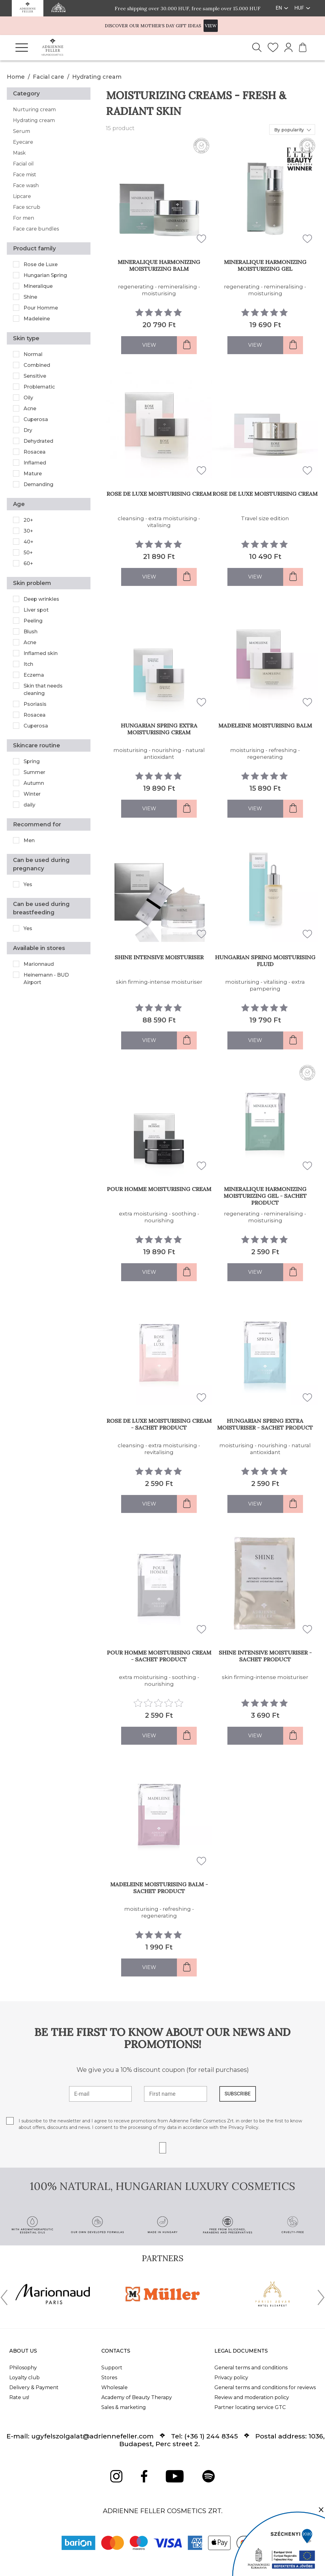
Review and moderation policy (251, 2397)
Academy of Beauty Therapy (136, 2397)
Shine (30, 297)
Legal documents (241, 2351)
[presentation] (4, 2299)
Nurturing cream (34, 109)
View (149, 345)
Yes (28, 884)
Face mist (24, 175)
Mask (19, 153)
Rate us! (19, 2397)
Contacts (115, 2351)
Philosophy (23, 2368)
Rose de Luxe (41, 264)
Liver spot (36, 610)
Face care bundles (36, 229)
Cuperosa (36, 419)
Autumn (34, 783)
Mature (33, 474)
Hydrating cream (96, 76)
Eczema (34, 675)
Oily (28, 398)
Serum (21, 131)
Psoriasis (35, 704)
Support (111, 2368)
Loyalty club (24, 2377)
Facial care (48, 76)
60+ (28, 563)
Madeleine (37, 319)
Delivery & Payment (34, 2387)
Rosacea (35, 452)
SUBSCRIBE (238, 2094)
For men (23, 218)
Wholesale (114, 2387)
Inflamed (35, 463)
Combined (37, 365)
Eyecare (23, 142)
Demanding (38, 484)
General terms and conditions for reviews (265, 2387)
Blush (30, 632)
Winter (32, 794)
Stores (109, 2377)
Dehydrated (38, 441)
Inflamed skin (41, 653)
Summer (34, 772)
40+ (28, 542)
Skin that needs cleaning (43, 689)
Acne (30, 408)
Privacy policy (231, 2377)
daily (29, 805)
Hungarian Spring (45, 275)
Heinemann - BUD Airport (46, 978)
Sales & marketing (123, 2407)
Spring (32, 761)
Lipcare (22, 196)
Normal (33, 354)
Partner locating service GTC (250, 2407)
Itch (28, 664)
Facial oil (23, 164)
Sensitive (35, 376)
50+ (28, 553)
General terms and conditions (251, 2368)
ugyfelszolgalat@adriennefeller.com (92, 2436)
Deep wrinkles (41, 599)
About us (23, 2351)
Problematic (39, 387)
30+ (28, 531)
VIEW (211, 26)
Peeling (33, 621)
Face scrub (26, 207)
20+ (28, 520)
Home (16, 76)
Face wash (26, 185)
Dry (28, 430)
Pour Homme (41, 308)
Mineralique (38, 286)
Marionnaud (39, 964)
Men (29, 840)
